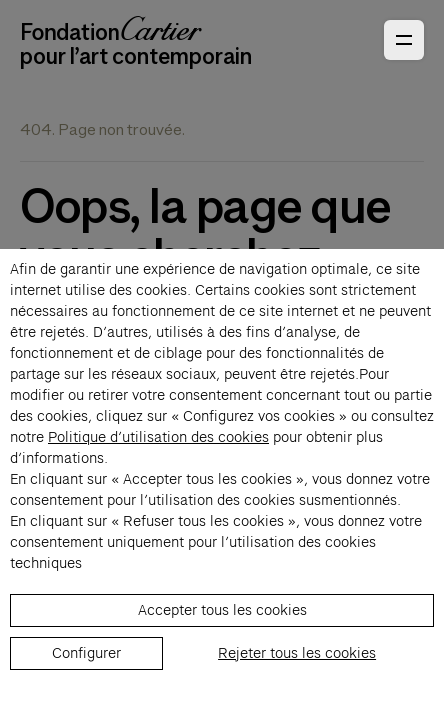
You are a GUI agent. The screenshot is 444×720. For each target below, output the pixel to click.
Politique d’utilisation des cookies (158, 437)
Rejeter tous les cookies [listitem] (297, 653)
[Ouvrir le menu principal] (404, 40)
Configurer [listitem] (86, 653)
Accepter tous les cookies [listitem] (222, 610)
